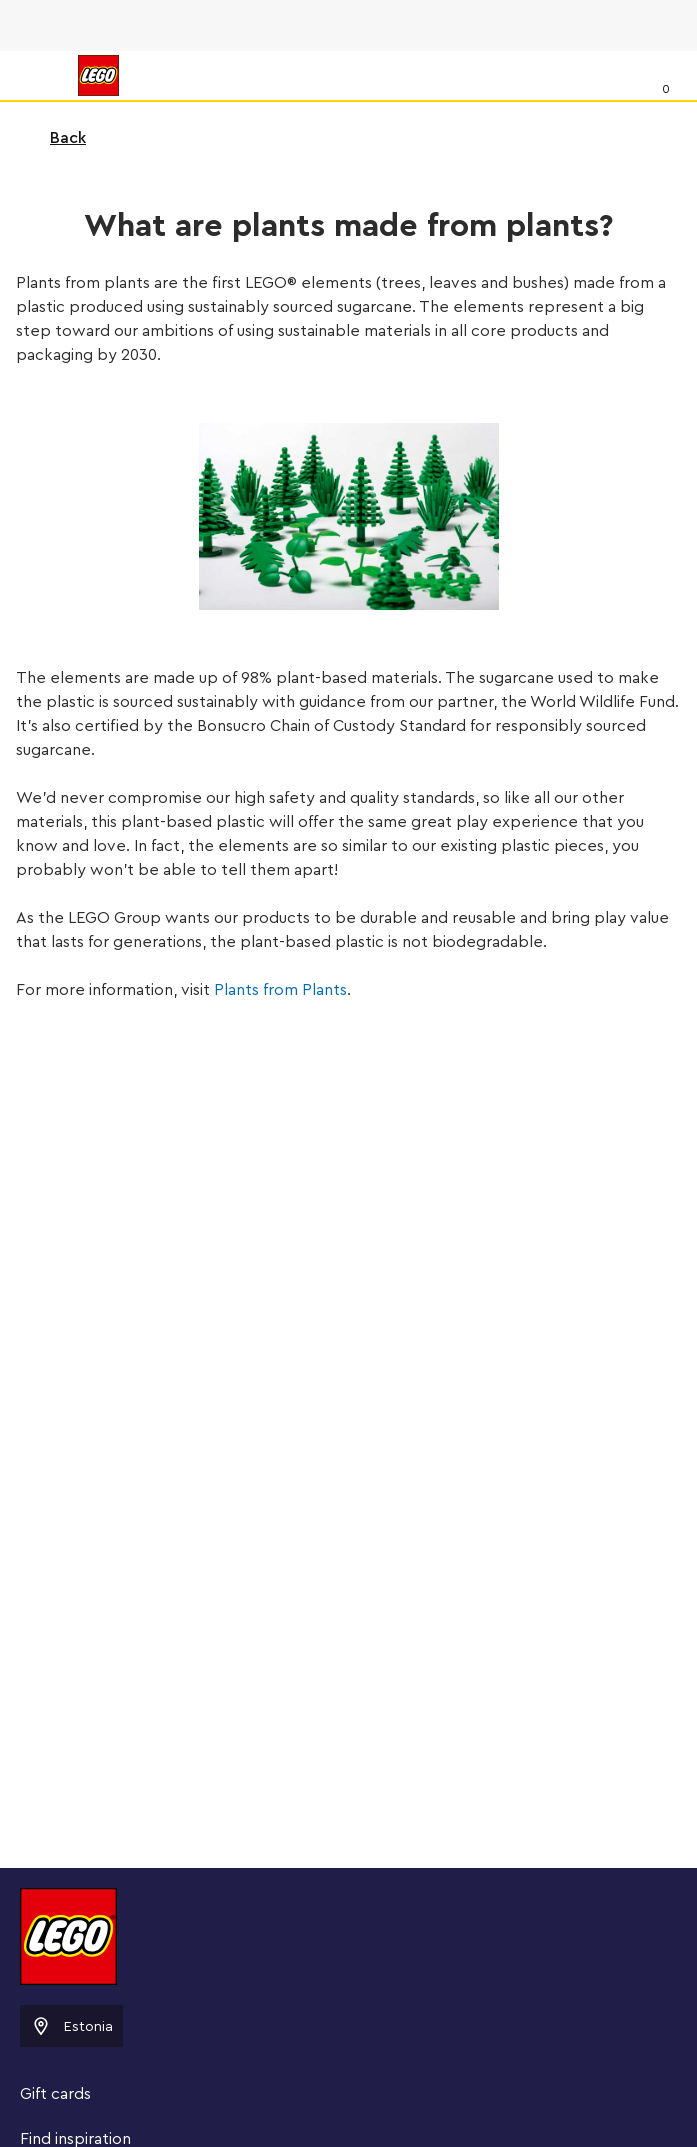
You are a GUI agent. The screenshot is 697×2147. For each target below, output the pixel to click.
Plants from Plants (280, 990)
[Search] (624, 75)
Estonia (71, 2026)
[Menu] (36, 75)
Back (55, 138)
